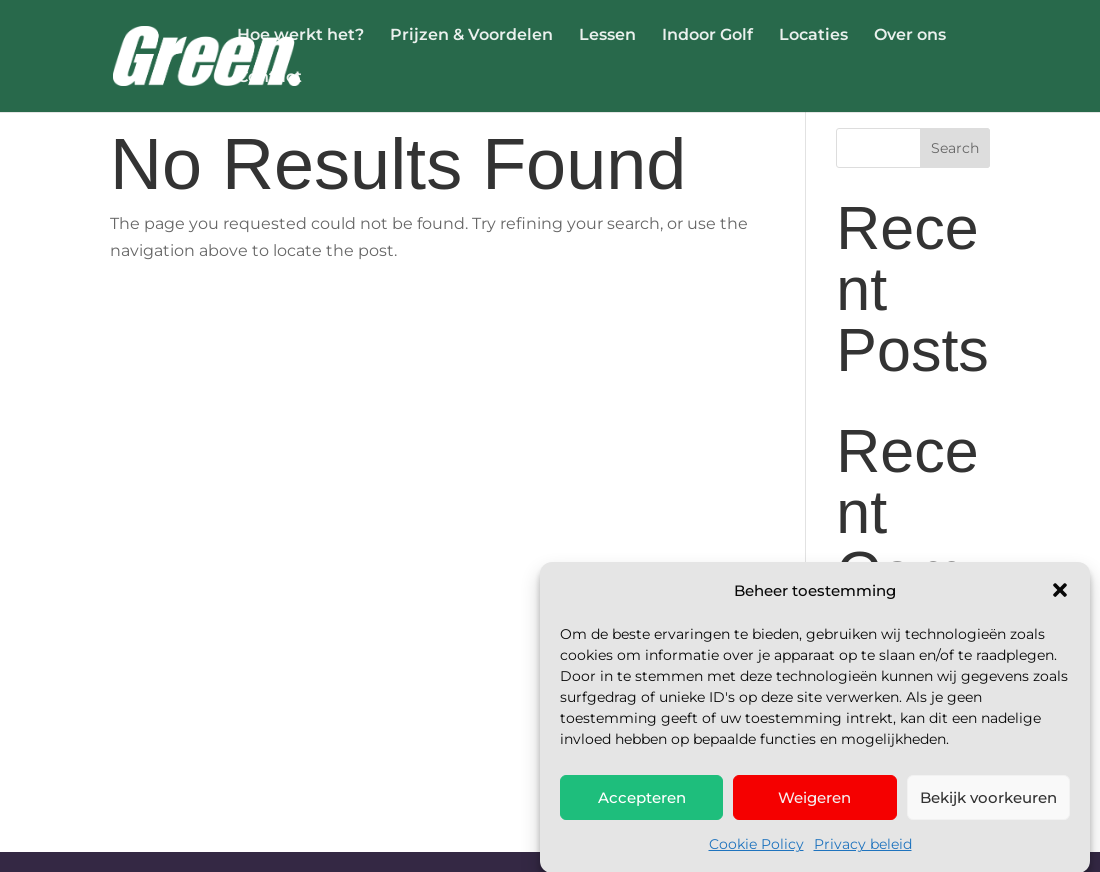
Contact (269, 78)
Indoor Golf (707, 36)
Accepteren (642, 808)
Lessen (607, 36)
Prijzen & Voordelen (471, 36)
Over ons (910, 36)
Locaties (813, 36)
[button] (1060, 602)
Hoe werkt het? (300, 36)
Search (955, 148)
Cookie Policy (756, 855)
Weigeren (814, 808)
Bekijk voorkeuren (988, 808)
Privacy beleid (863, 855)
